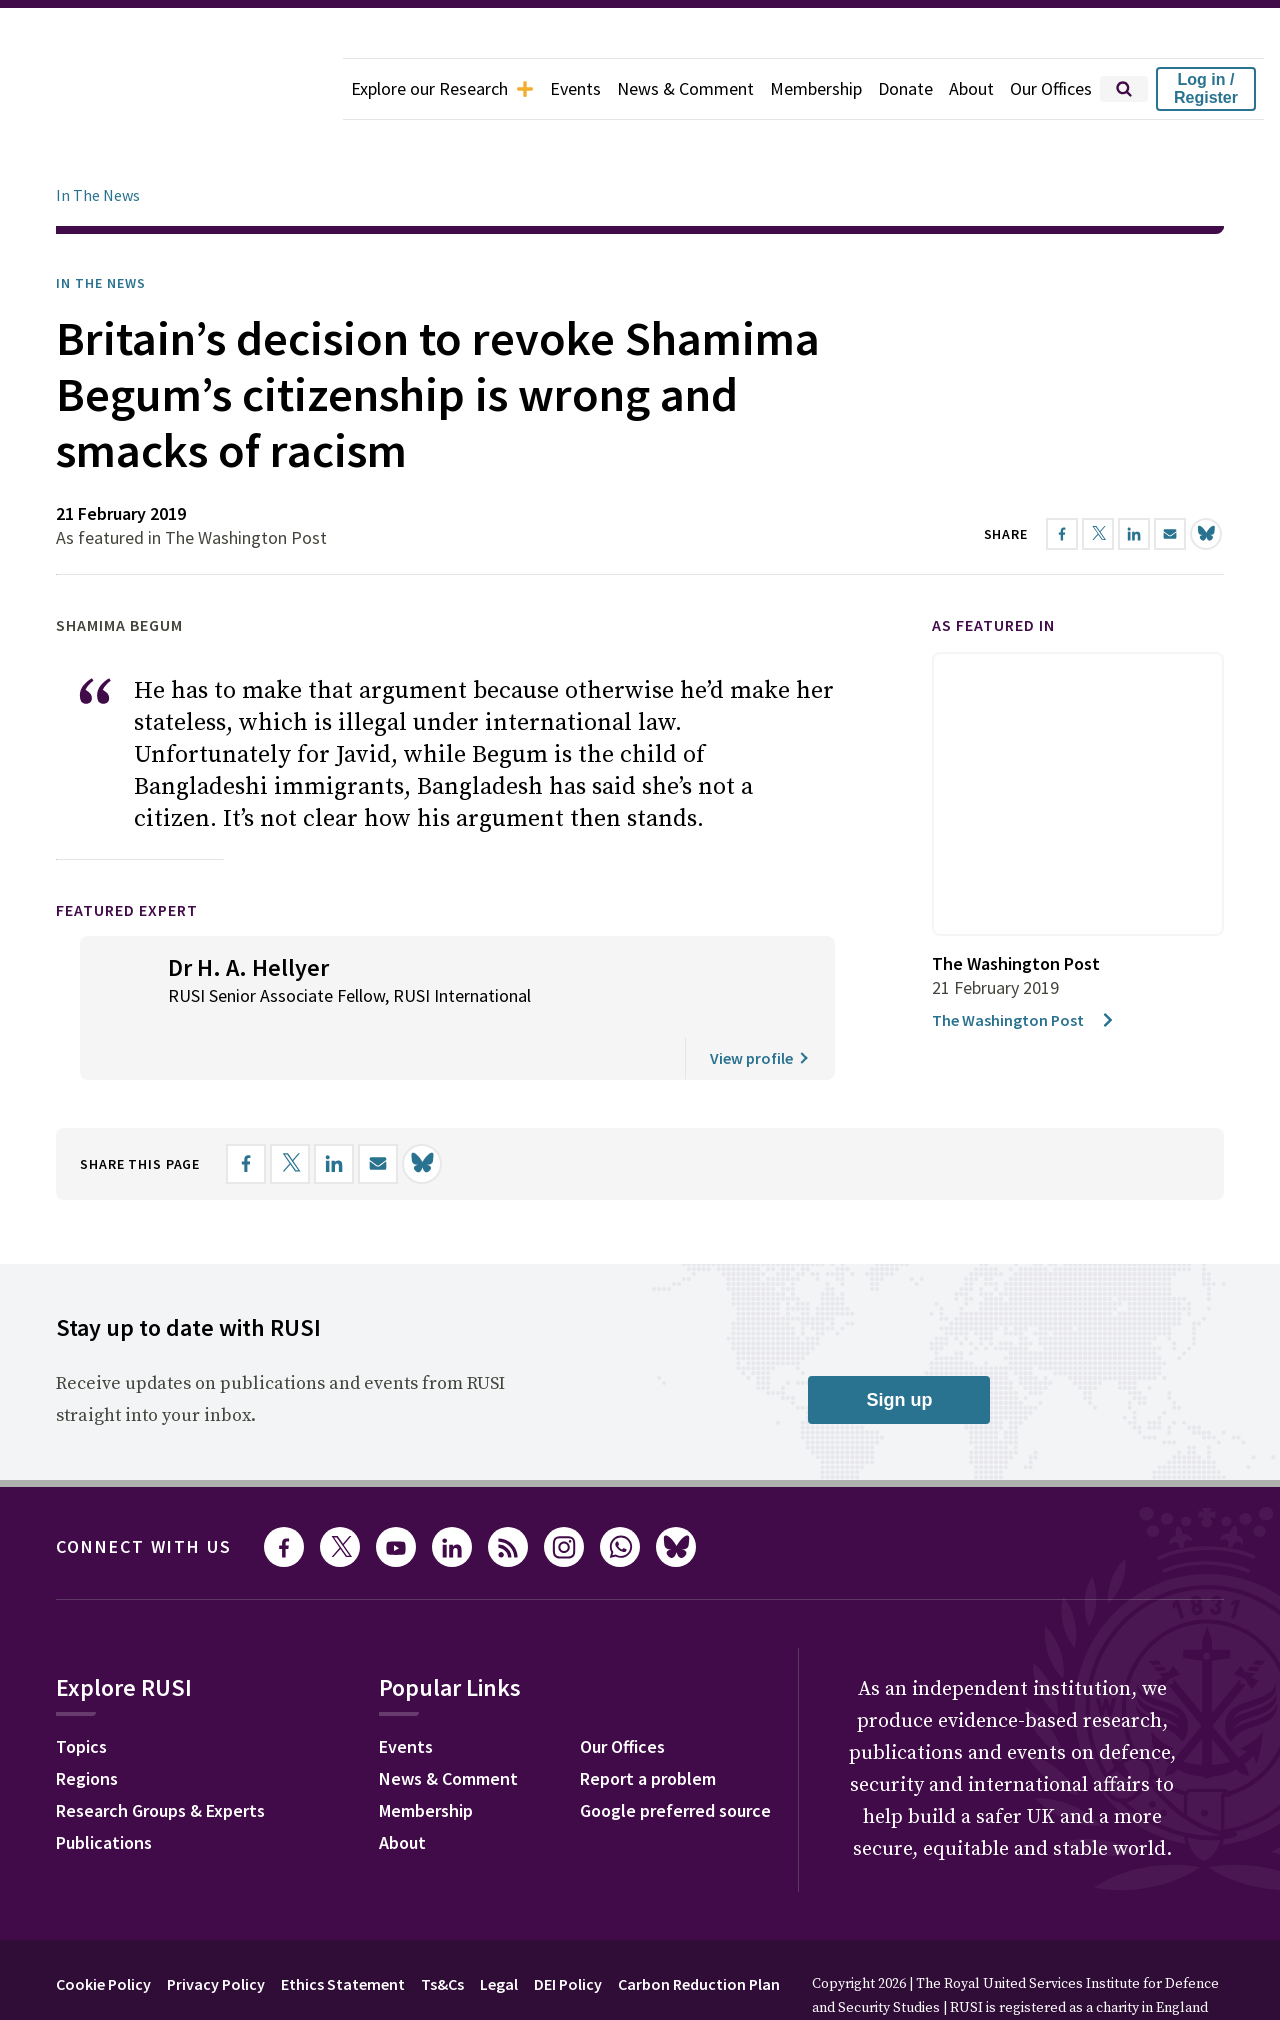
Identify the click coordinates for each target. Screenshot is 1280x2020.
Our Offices (1051, 88)
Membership (816, 88)
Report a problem (648, 1722)
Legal (499, 1928)
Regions (87, 1722)
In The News (98, 139)
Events (575, 88)
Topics (81, 1690)
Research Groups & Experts (160, 1754)
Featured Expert (127, 854)
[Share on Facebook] (246, 1108)
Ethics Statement (343, 1928)
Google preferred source (675, 1754)
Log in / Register (1206, 88)
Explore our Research (442, 88)
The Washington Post (1024, 964)
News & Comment (685, 88)
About (971, 88)
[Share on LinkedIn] (334, 1108)
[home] (171, 89)
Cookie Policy (103, 1928)
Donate (905, 88)
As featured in (993, 569)
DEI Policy (568, 1928)
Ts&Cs (442, 1928)
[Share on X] (290, 1108)
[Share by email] (378, 1108)
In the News (101, 227)
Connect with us (144, 1490)
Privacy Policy (216, 1928)
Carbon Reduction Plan (699, 1928)
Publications (104, 1786)
